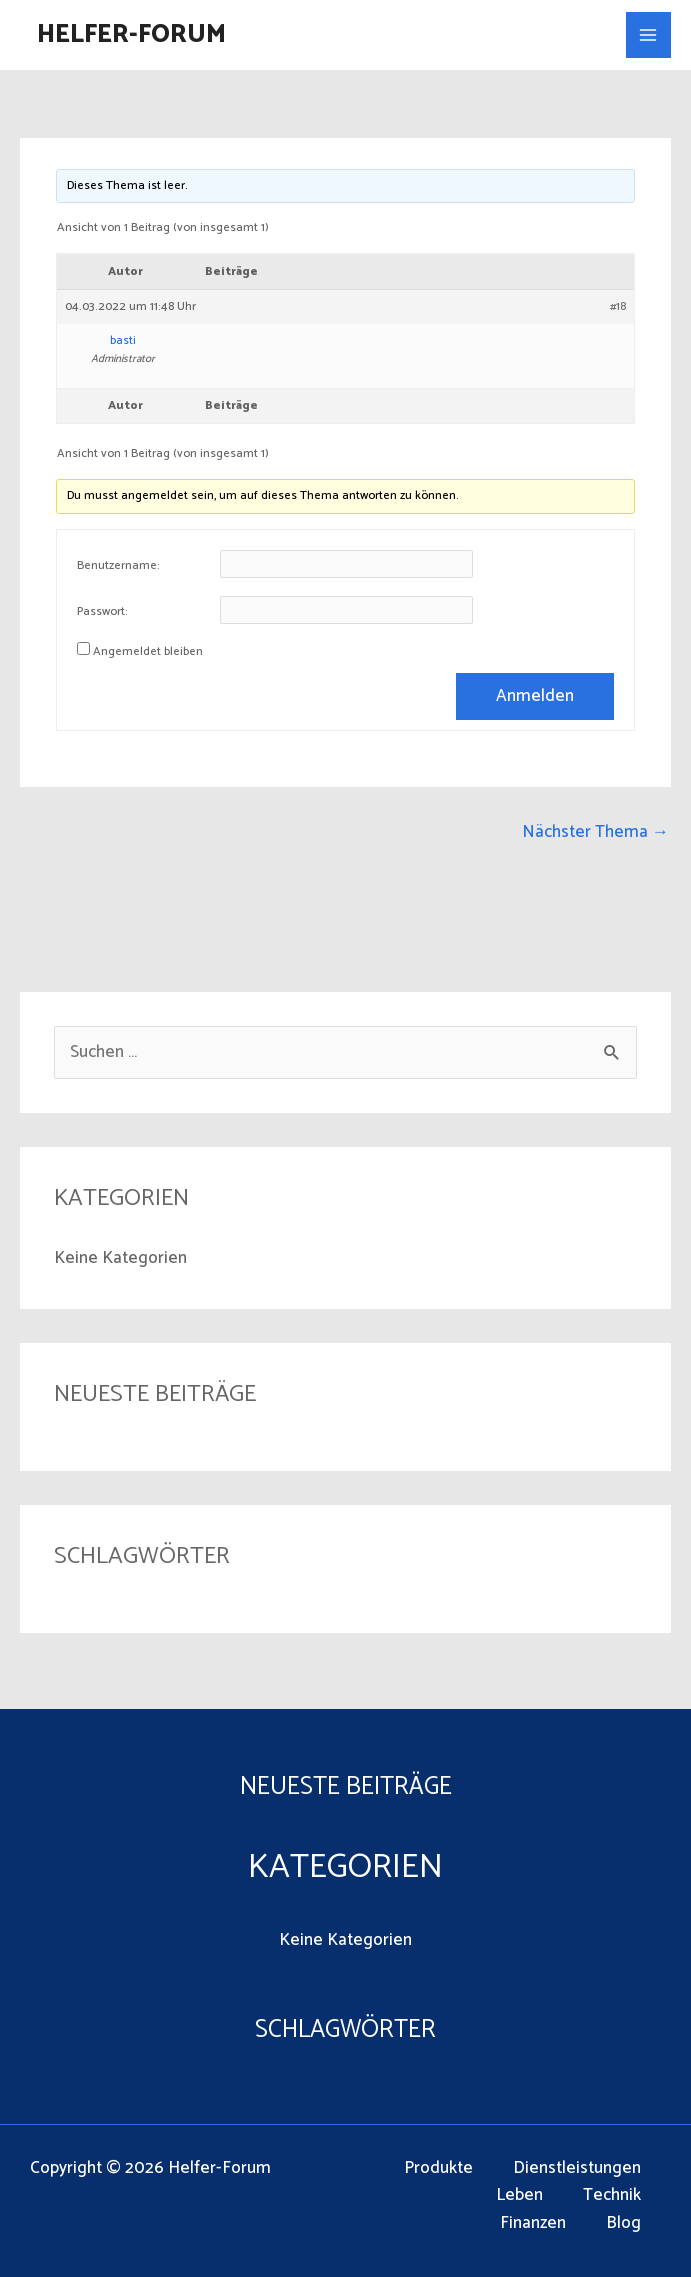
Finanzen (533, 2223)
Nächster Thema (595, 832)
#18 (618, 307)
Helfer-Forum (131, 35)
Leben (519, 2195)
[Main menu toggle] (649, 35)
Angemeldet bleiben (148, 652)
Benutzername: (118, 566)
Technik (612, 2195)
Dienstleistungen (577, 2168)
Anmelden (535, 696)
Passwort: (102, 612)
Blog (623, 2223)
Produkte (438, 2168)
